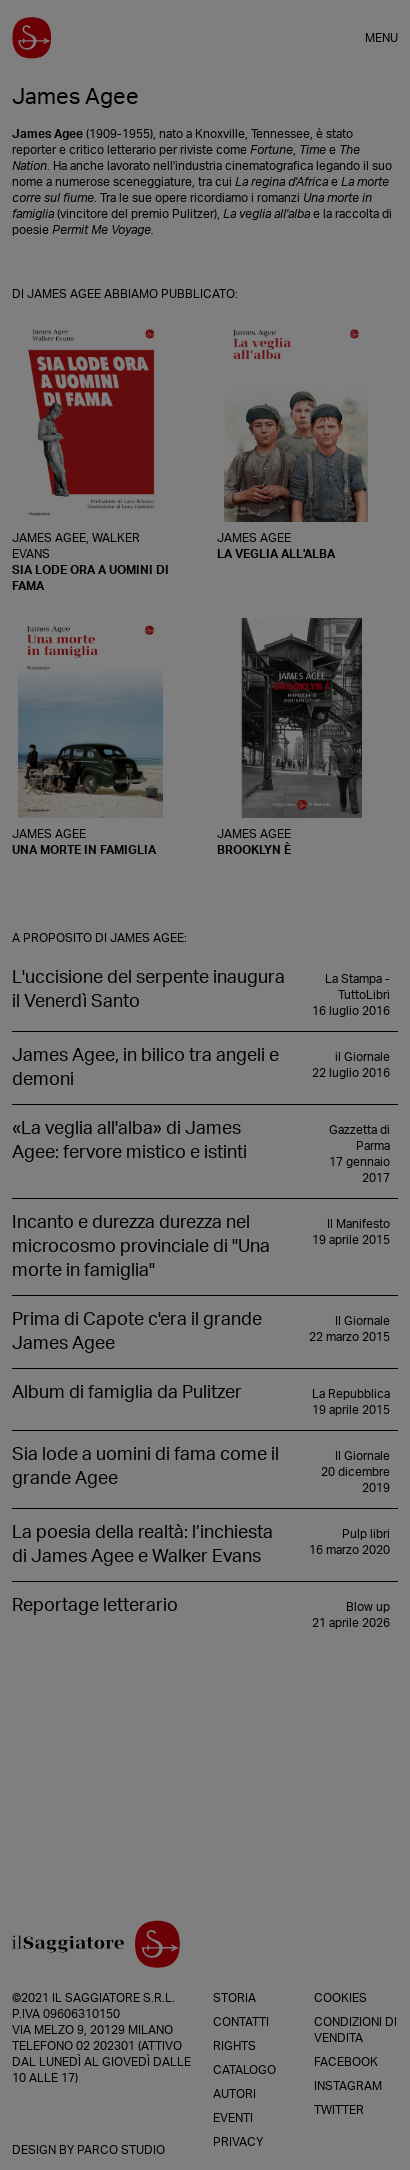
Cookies (340, 1998)
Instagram (348, 2086)
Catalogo (244, 2070)
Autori (234, 2094)
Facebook (346, 2062)
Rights (234, 2046)
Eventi (233, 2118)
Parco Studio (121, 2150)
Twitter (339, 2110)
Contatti (241, 2022)
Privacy (238, 2142)
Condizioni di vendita (355, 2030)
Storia (234, 1998)
